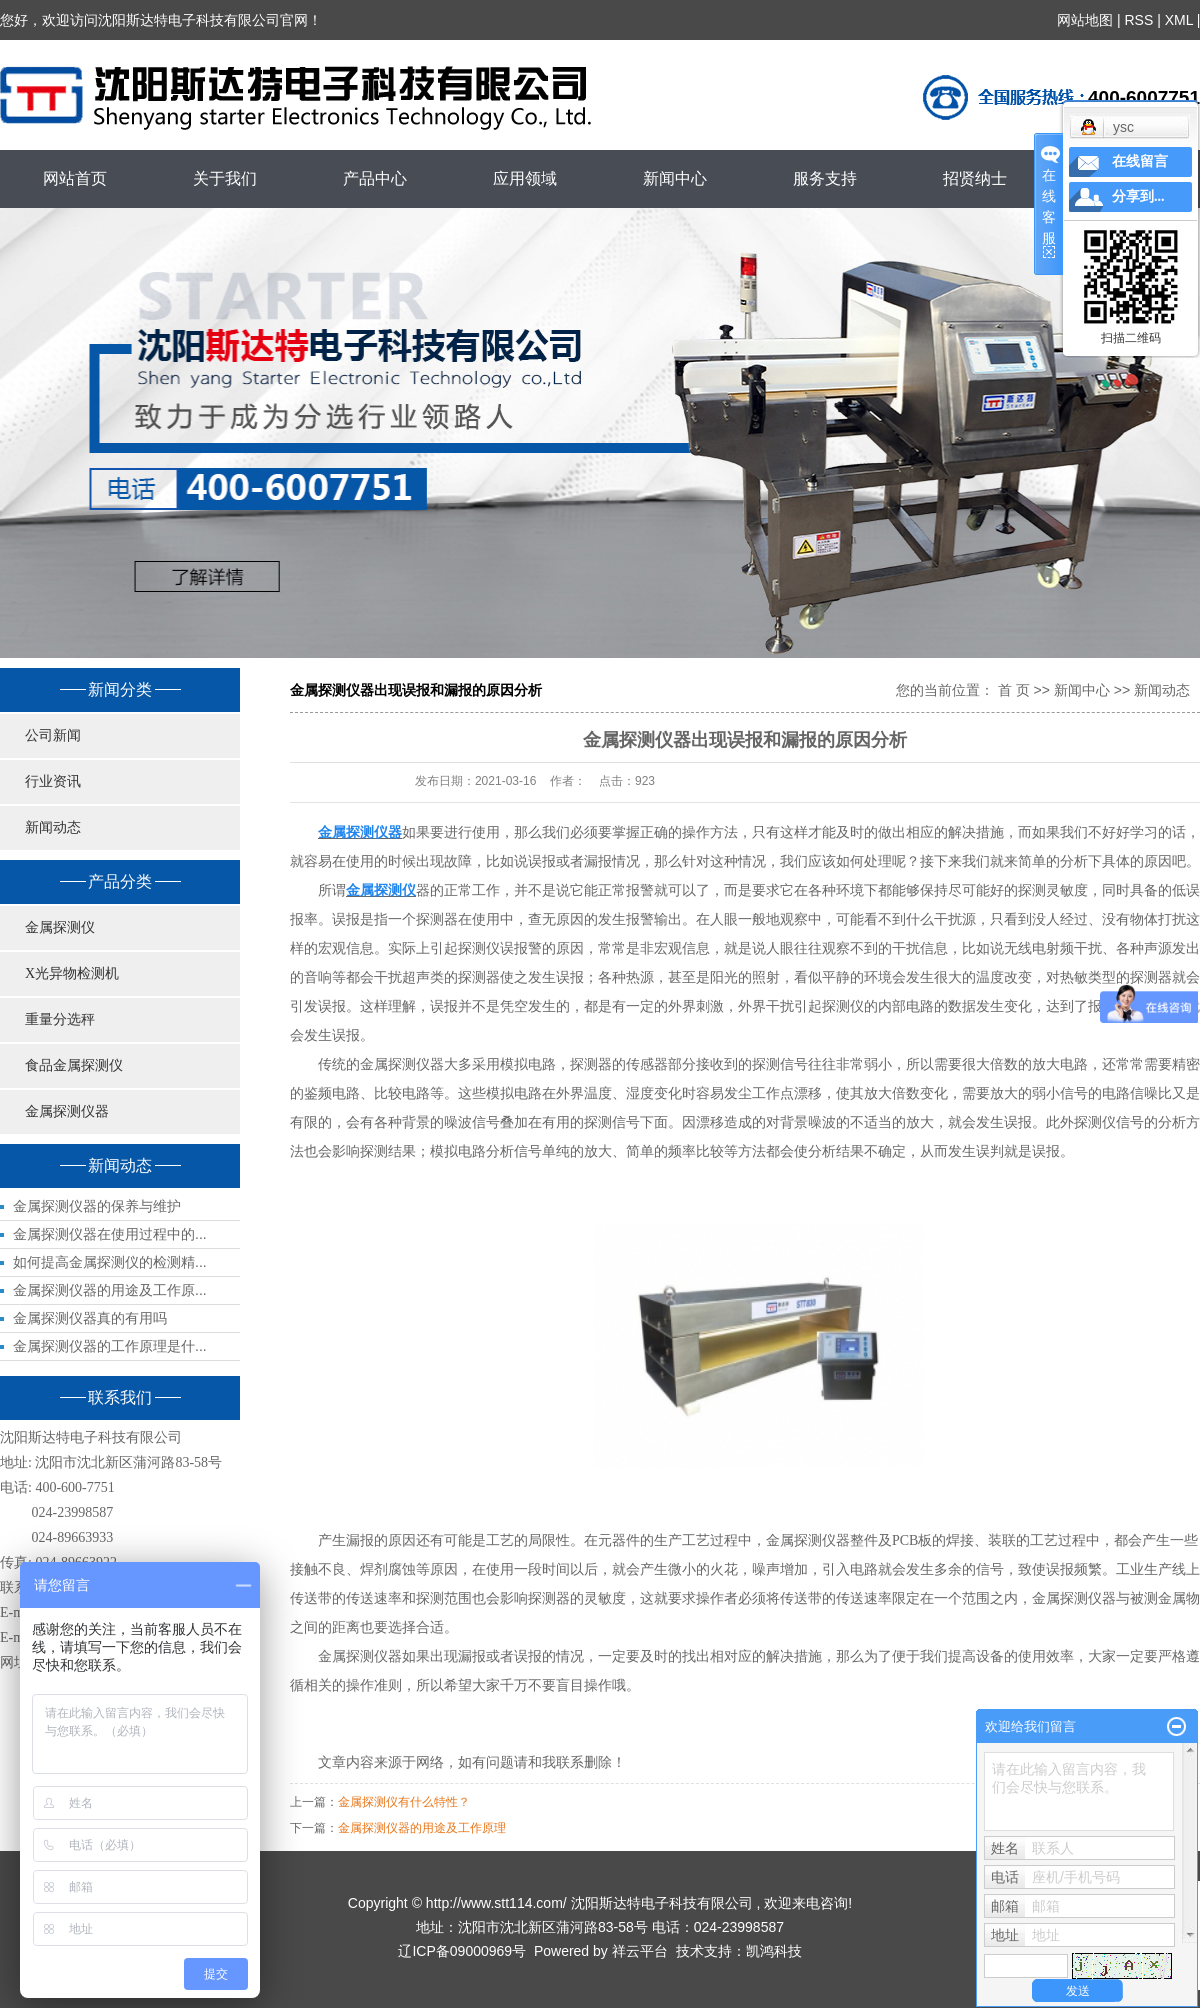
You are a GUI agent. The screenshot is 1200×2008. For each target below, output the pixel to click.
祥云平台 (640, 1951)
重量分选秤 (60, 1019)
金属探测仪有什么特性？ (404, 1802)
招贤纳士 (975, 178)
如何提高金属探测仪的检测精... (110, 1262)
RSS (1138, 20)
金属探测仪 (60, 927)
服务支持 (825, 178)
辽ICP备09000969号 (462, 1951)
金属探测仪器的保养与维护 (97, 1206)
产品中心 (375, 178)
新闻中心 (675, 178)
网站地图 (1085, 20)
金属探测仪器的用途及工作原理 (422, 1828)
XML (1178, 20)
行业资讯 (53, 781)
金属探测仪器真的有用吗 (90, 1318)
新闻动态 (53, 827)
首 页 (1014, 690)
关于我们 (225, 178)
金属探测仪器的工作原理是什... (110, 1346)
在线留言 (1140, 161)
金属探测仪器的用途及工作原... (110, 1290)
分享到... (1138, 196)
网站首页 (75, 178)
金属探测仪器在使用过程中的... (110, 1234)
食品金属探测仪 (74, 1065)
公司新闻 (53, 735)
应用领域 (525, 178)
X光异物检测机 (72, 973)
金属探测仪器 (67, 1111)
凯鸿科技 (774, 1951)
